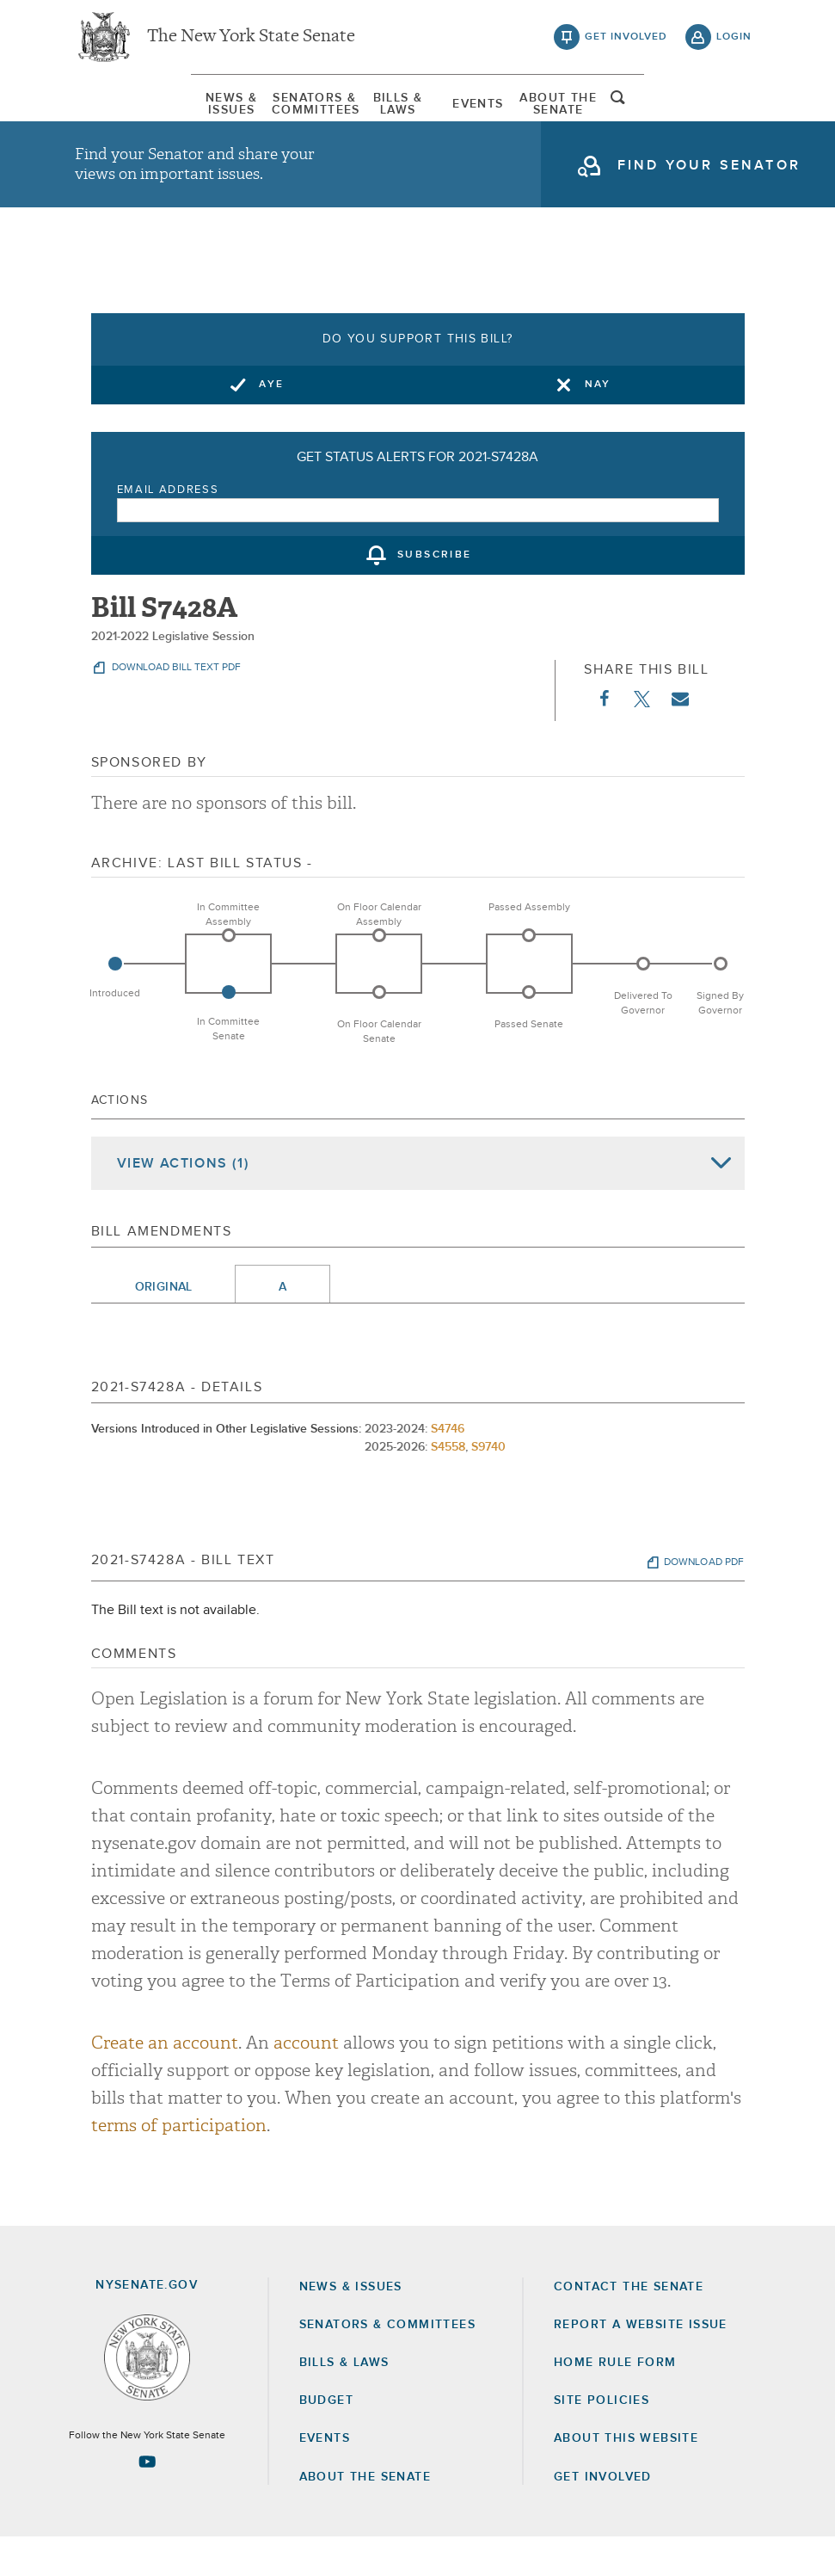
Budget (326, 2440)
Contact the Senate (628, 2326)
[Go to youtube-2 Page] (147, 2501)
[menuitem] (118, 116)
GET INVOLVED (603, 2516)
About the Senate (365, 2516)
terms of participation (179, 2165)
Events (515, 116)
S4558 (448, 1487)
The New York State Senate (251, 43)
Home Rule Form (615, 2402)
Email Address (168, 529)
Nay (598, 424)
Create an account (164, 2082)
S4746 (447, 1469)
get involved (626, 43)
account (306, 2082)
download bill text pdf (175, 707)
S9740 (488, 1487)
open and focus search (734, 114)
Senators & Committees (251, 116)
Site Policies (601, 2440)
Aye (271, 424)
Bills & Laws (383, 116)
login (734, 43)
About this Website (626, 2478)
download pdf (704, 1602)
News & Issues (118, 116)
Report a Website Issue (641, 2364)
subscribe (434, 595)
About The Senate (648, 116)
